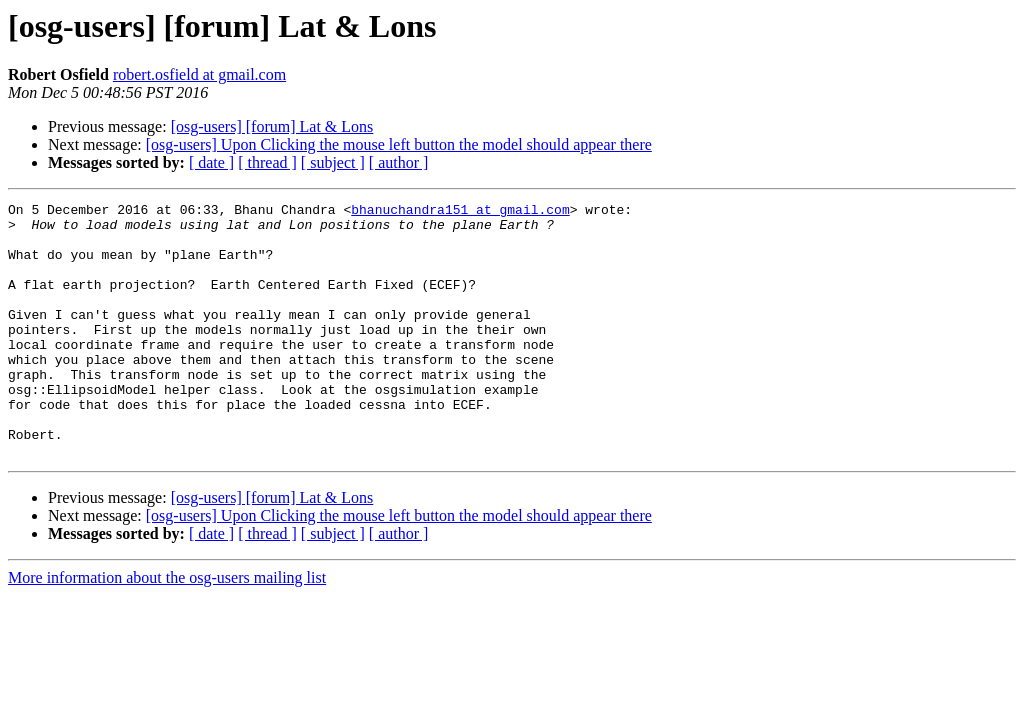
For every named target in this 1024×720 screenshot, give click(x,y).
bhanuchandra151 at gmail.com (460, 212)
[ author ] (399, 162)
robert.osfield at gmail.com (199, 74)
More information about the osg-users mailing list (167, 628)
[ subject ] (333, 162)
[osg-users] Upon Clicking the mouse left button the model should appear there (399, 144)
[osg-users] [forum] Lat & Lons (272, 126)
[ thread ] (267, 162)
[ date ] (211, 162)
